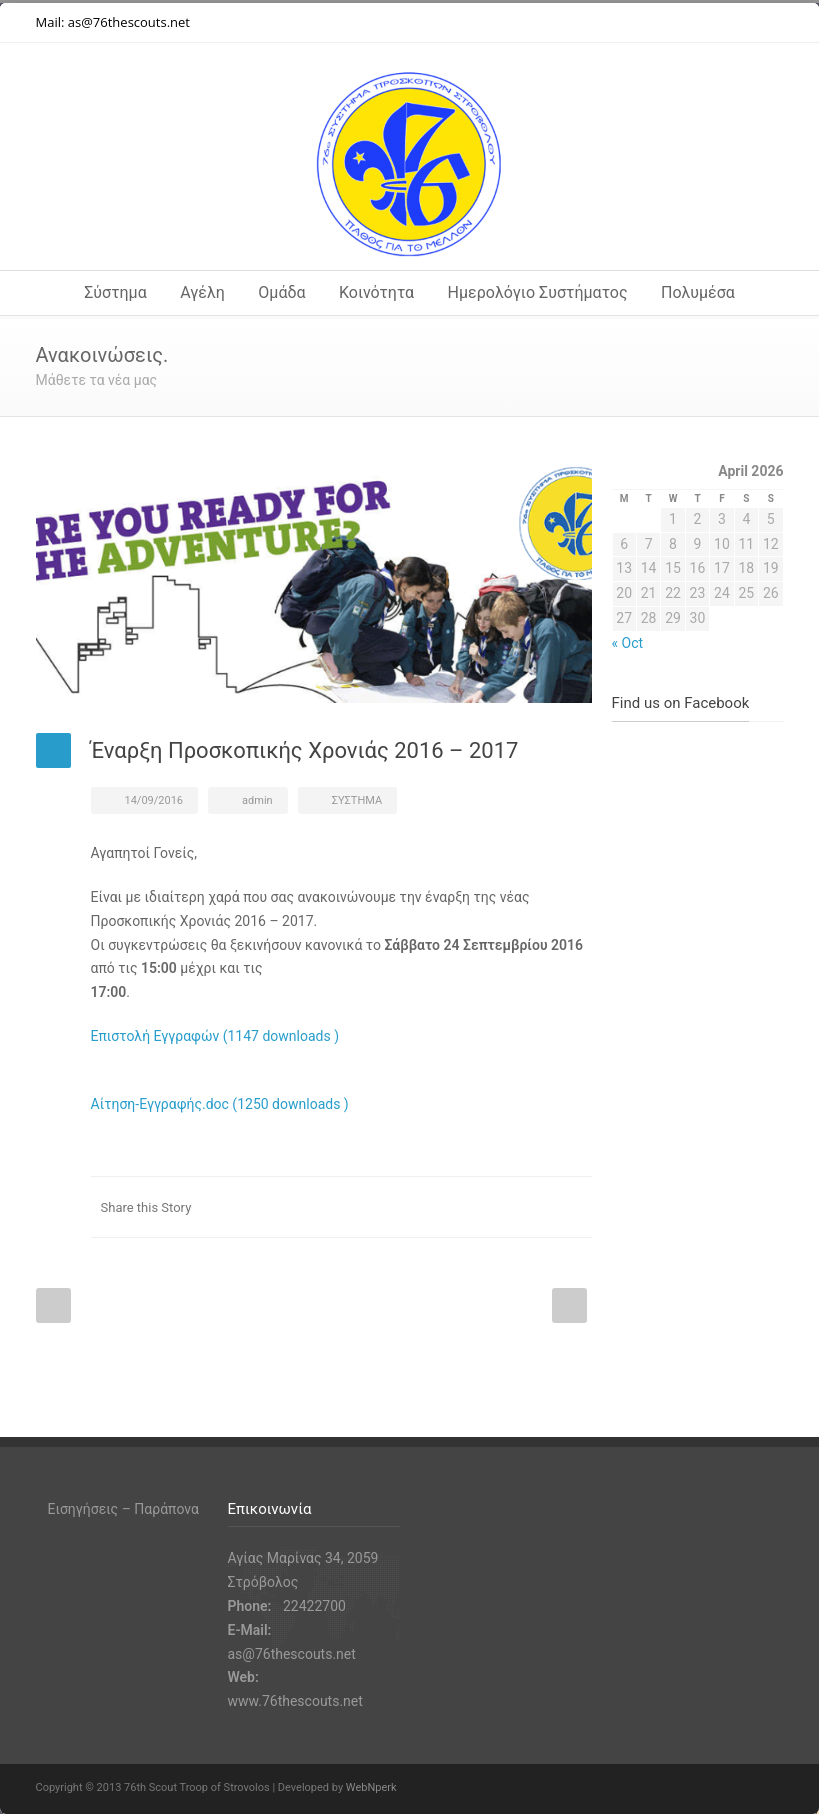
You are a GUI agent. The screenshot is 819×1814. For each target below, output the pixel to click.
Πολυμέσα (698, 292)
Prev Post (53, 1305)
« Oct (628, 643)
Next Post (569, 1305)
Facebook (644, 23)
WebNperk (371, 1787)
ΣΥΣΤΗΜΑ (357, 800)
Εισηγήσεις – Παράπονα (123, 1509)
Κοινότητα (376, 292)
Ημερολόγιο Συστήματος (538, 292)
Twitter (604, 23)
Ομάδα (281, 292)
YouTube (724, 23)
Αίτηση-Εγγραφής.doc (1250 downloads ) (220, 1104)
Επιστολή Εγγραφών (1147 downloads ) (215, 1036)
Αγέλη (202, 292)
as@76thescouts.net (129, 22)
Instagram (684, 23)
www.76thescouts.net (295, 1701)
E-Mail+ (572, 1207)
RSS (764, 23)
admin (257, 800)
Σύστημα (115, 292)
